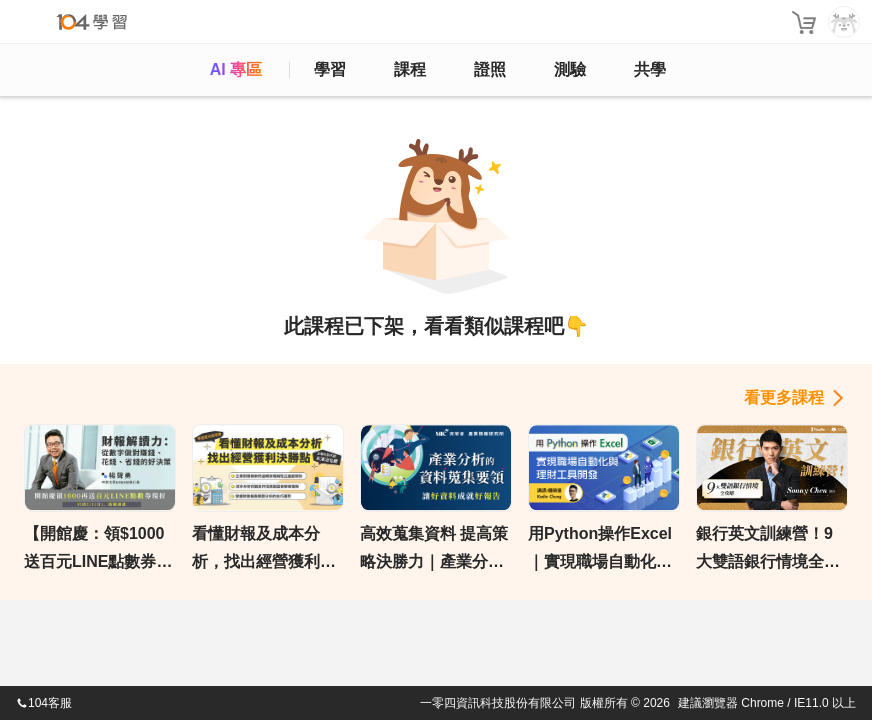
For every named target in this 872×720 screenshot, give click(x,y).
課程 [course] (410, 69)
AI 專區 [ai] (236, 69)
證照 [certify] (490, 69)
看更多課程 (784, 397)
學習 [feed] (330, 69)
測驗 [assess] (570, 69)
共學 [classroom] (650, 69)
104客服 (44, 703)
